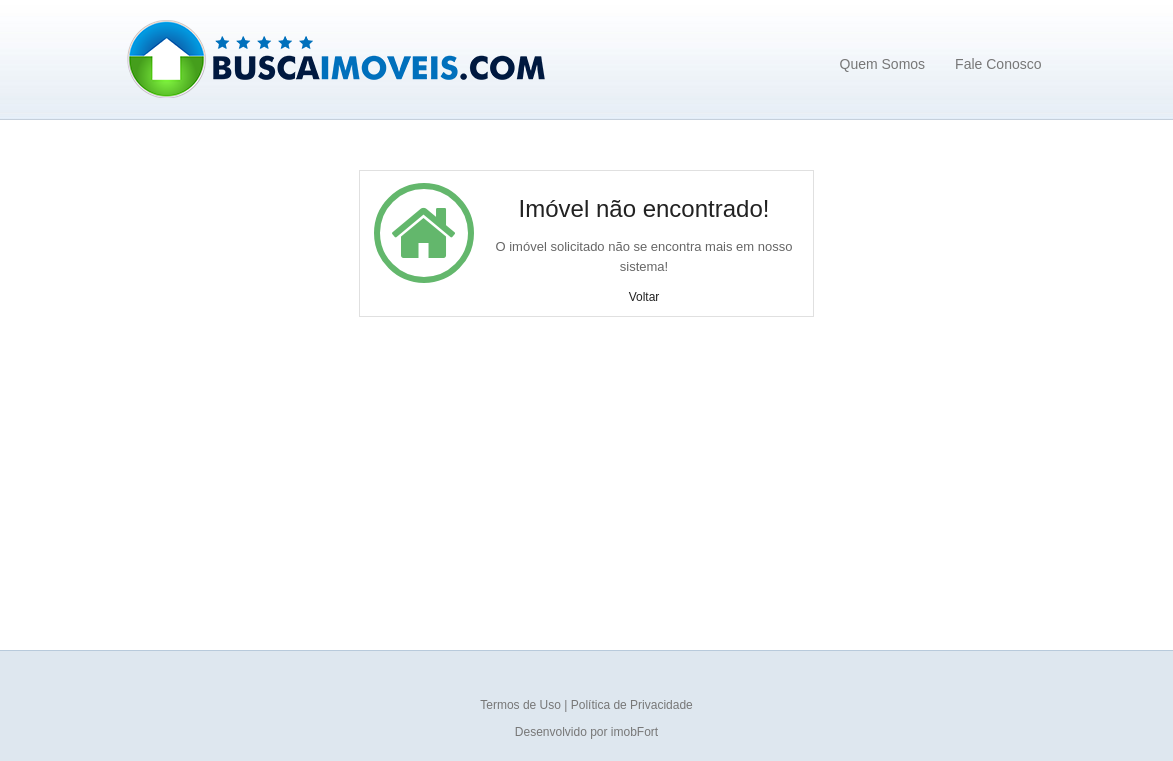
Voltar (644, 297)
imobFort (634, 732)
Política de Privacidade (632, 705)
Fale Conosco (998, 64)
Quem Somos (883, 64)
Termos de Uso (522, 705)
